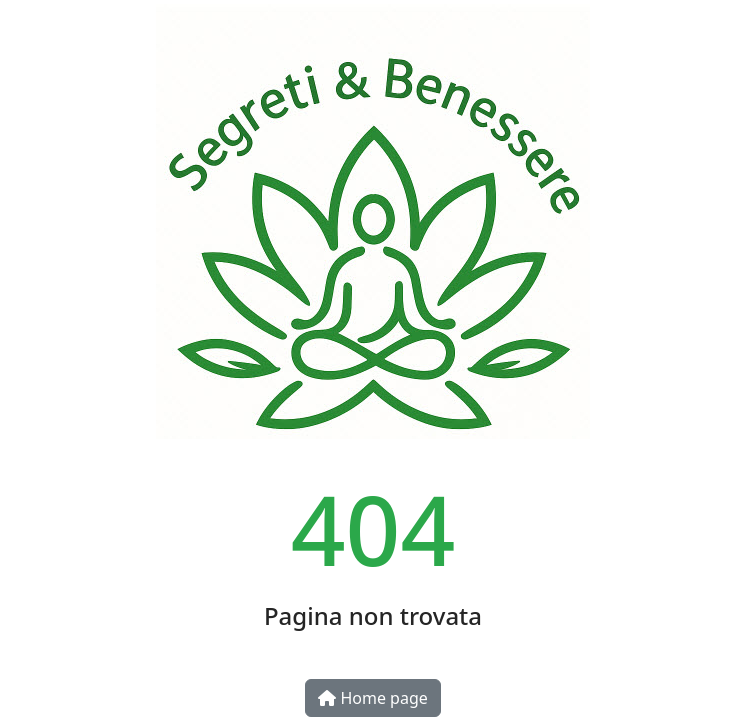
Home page (373, 698)
